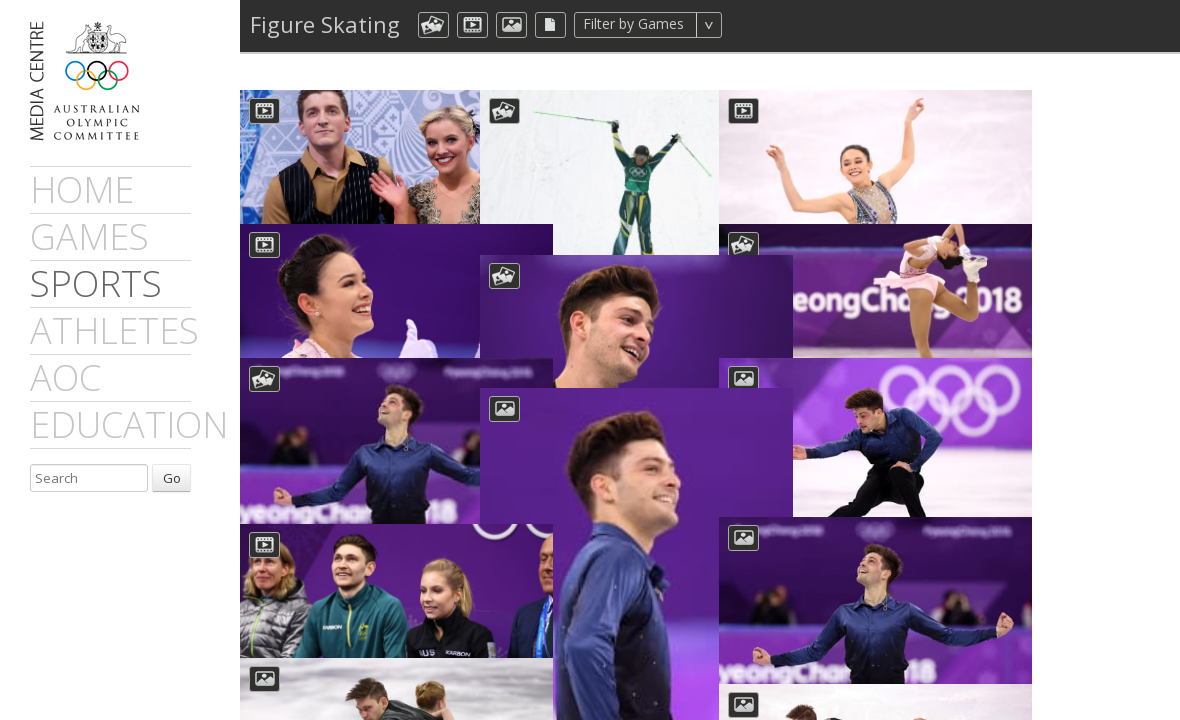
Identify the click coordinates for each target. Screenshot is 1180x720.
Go (172, 478)
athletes (114, 330)
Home (82, 189)
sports (96, 283)
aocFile (550, 25)
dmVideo (472, 25)
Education (129, 424)
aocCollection (433, 25)
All (748, 25)
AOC (65, 377)
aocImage (511, 25)
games (89, 236)
